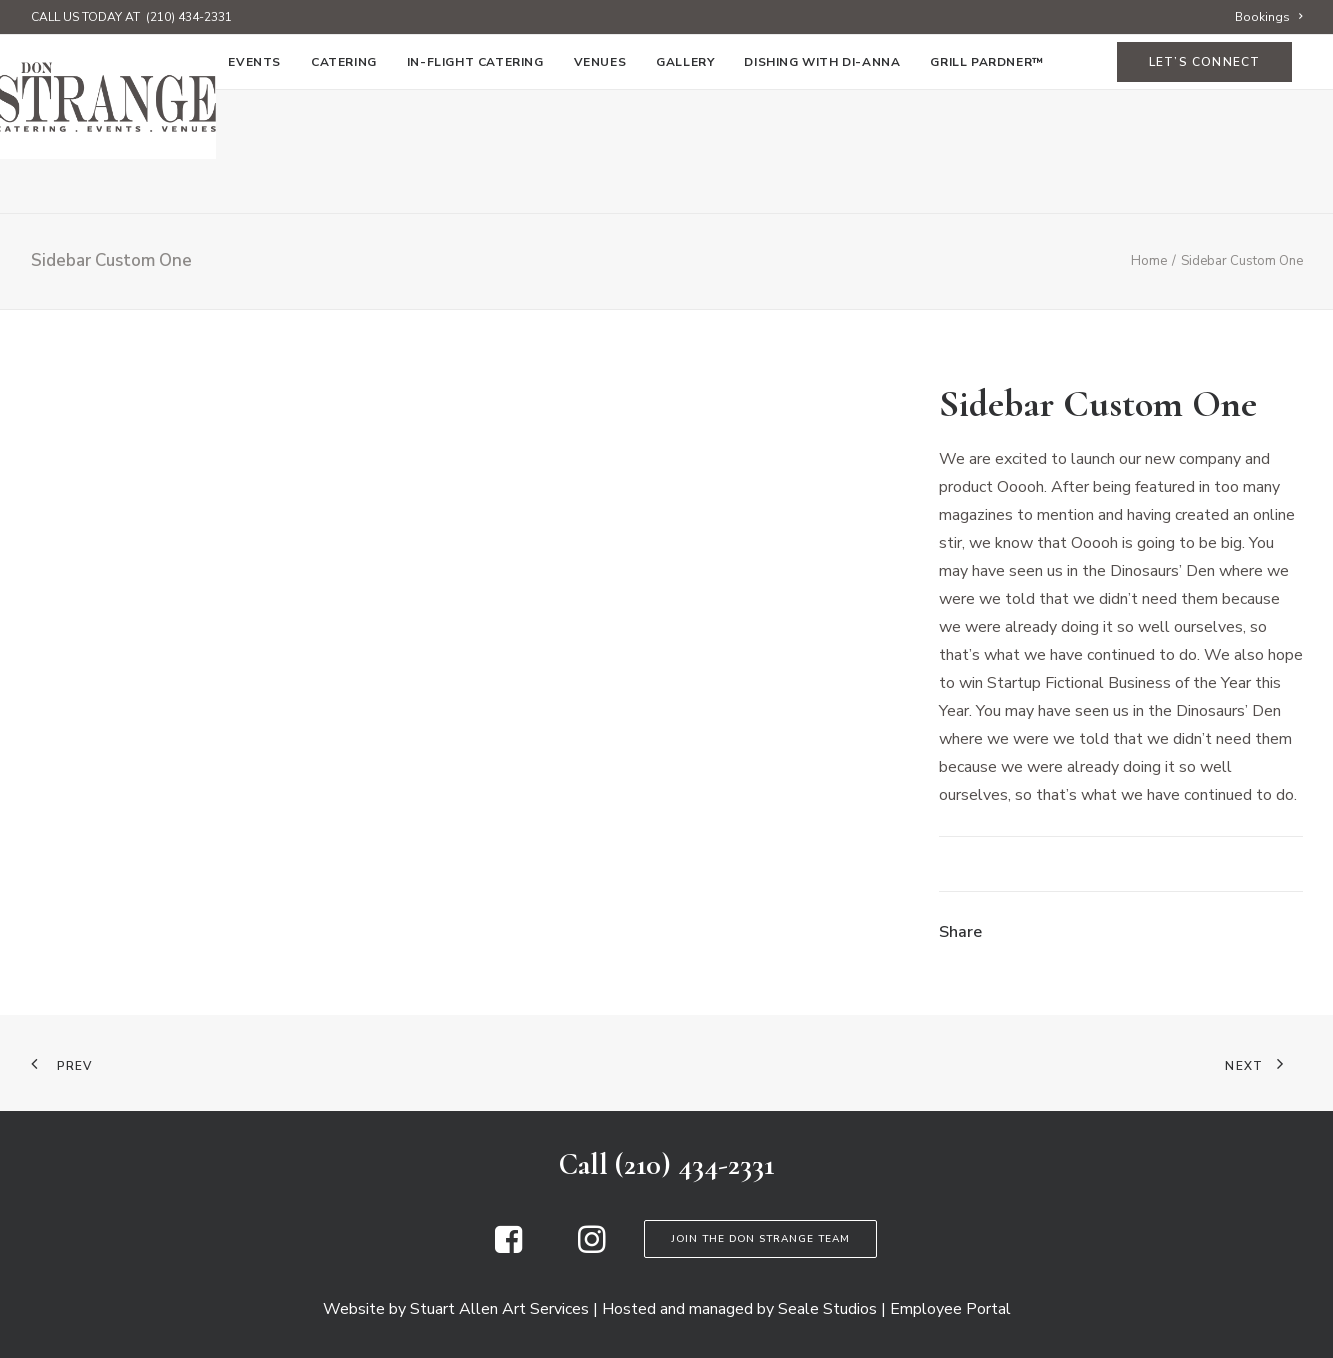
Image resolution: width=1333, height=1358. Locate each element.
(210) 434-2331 (189, 17)
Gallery (685, 187)
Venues (600, 187)
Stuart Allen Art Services (499, 1309)
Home (73, 187)
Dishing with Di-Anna (822, 187)
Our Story (160, 187)
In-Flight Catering (475, 187)
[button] (508, 1248)
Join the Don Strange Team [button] (760, 1239)
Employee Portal (950, 1309)
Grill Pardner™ (986, 187)
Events (254, 187)
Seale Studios (827, 1309)
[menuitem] (1268, 17)
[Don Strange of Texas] (666, 97)
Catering (344, 187)
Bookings (1268, 17)
